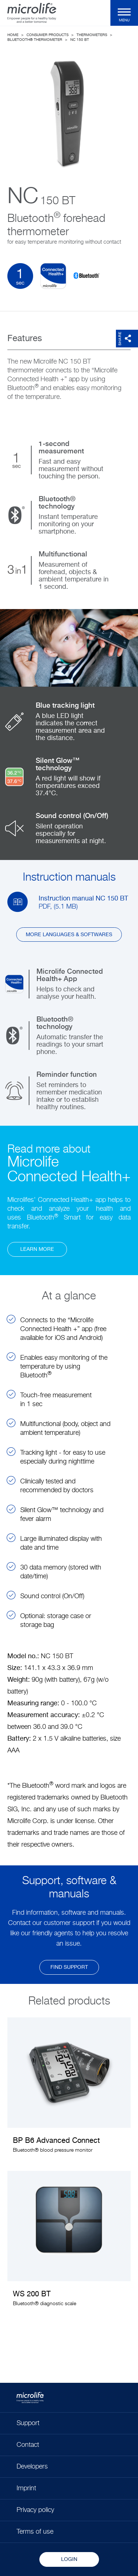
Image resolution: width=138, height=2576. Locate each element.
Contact (28, 2445)
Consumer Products (47, 35)
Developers (32, 2466)
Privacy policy (35, 2510)
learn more (37, 1249)
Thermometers (92, 35)
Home (12, 35)
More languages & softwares (69, 934)
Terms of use (35, 2532)
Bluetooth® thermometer (34, 40)
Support (28, 2423)
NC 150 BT (79, 40)
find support (69, 1967)
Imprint (26, 2488)
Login (69, 2559)
